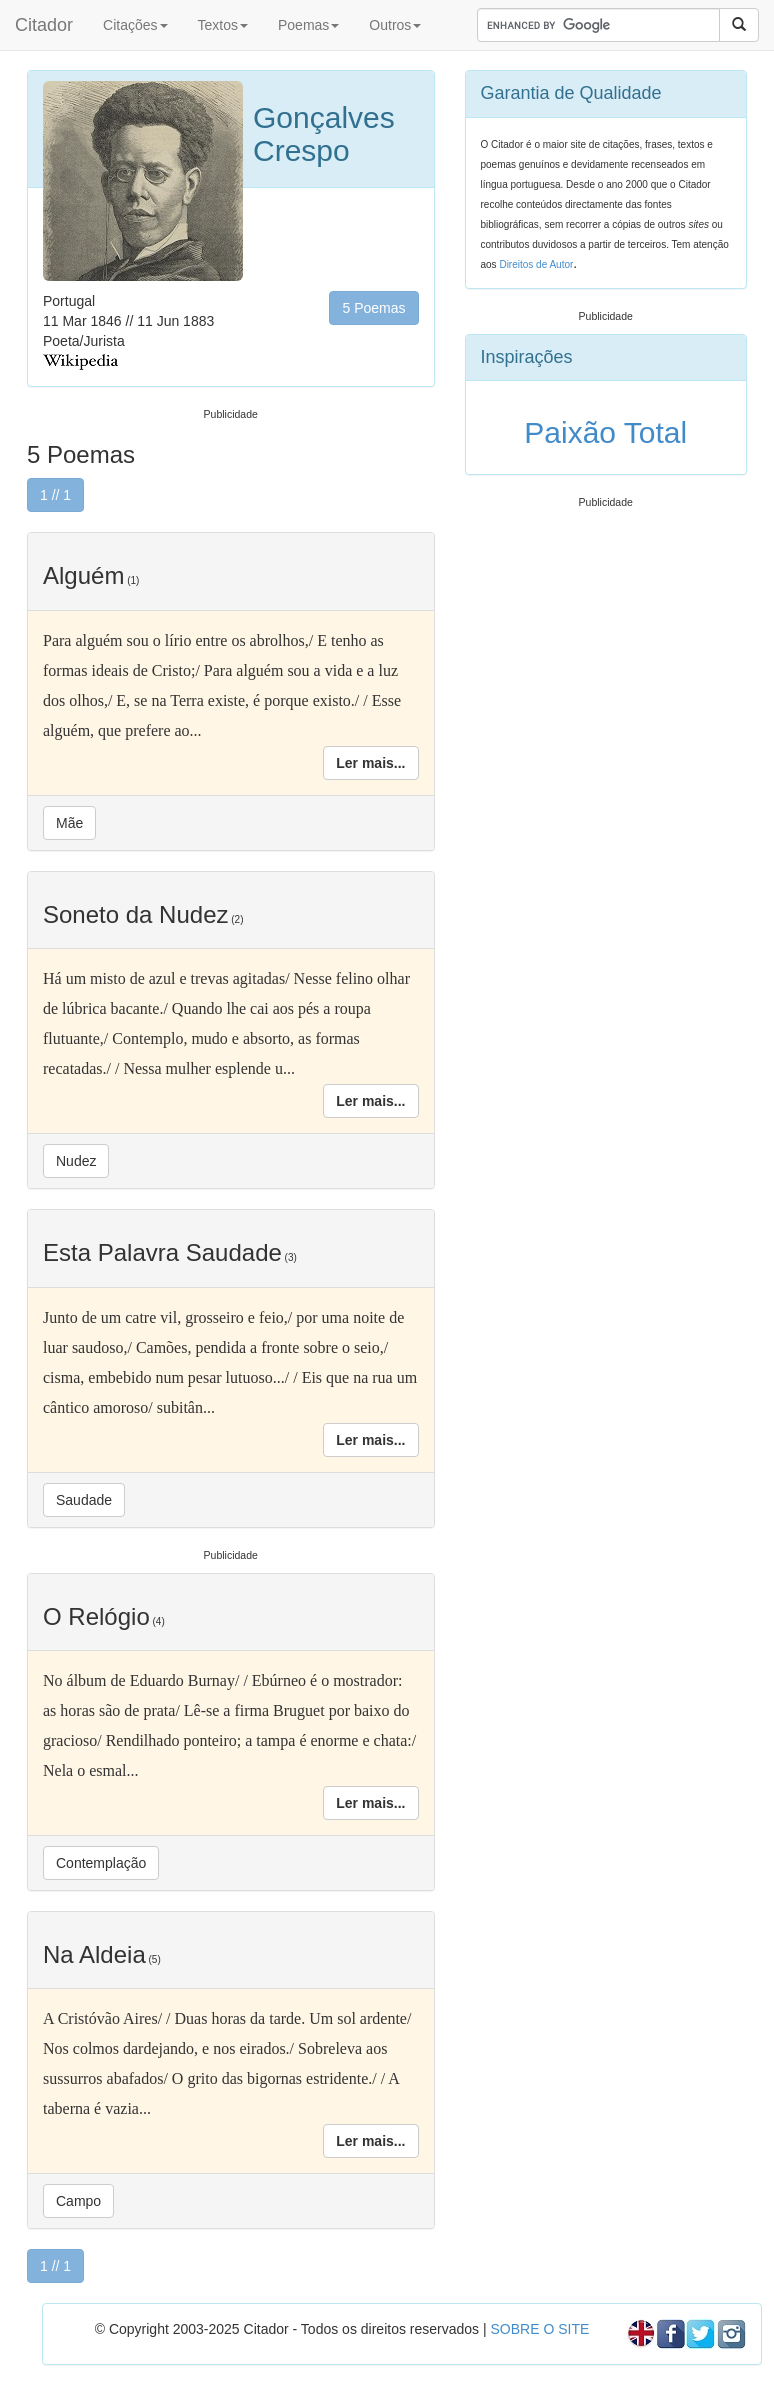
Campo (78, 2201)
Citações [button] (135, 25)
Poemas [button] (308, 25)
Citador (44, 25)
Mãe (69, 823)
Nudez (76, 1161)
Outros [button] (395, 25)
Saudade (84, 1500)
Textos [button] (223, 25)
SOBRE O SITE (539, 2329)
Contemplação (101, 1863)
